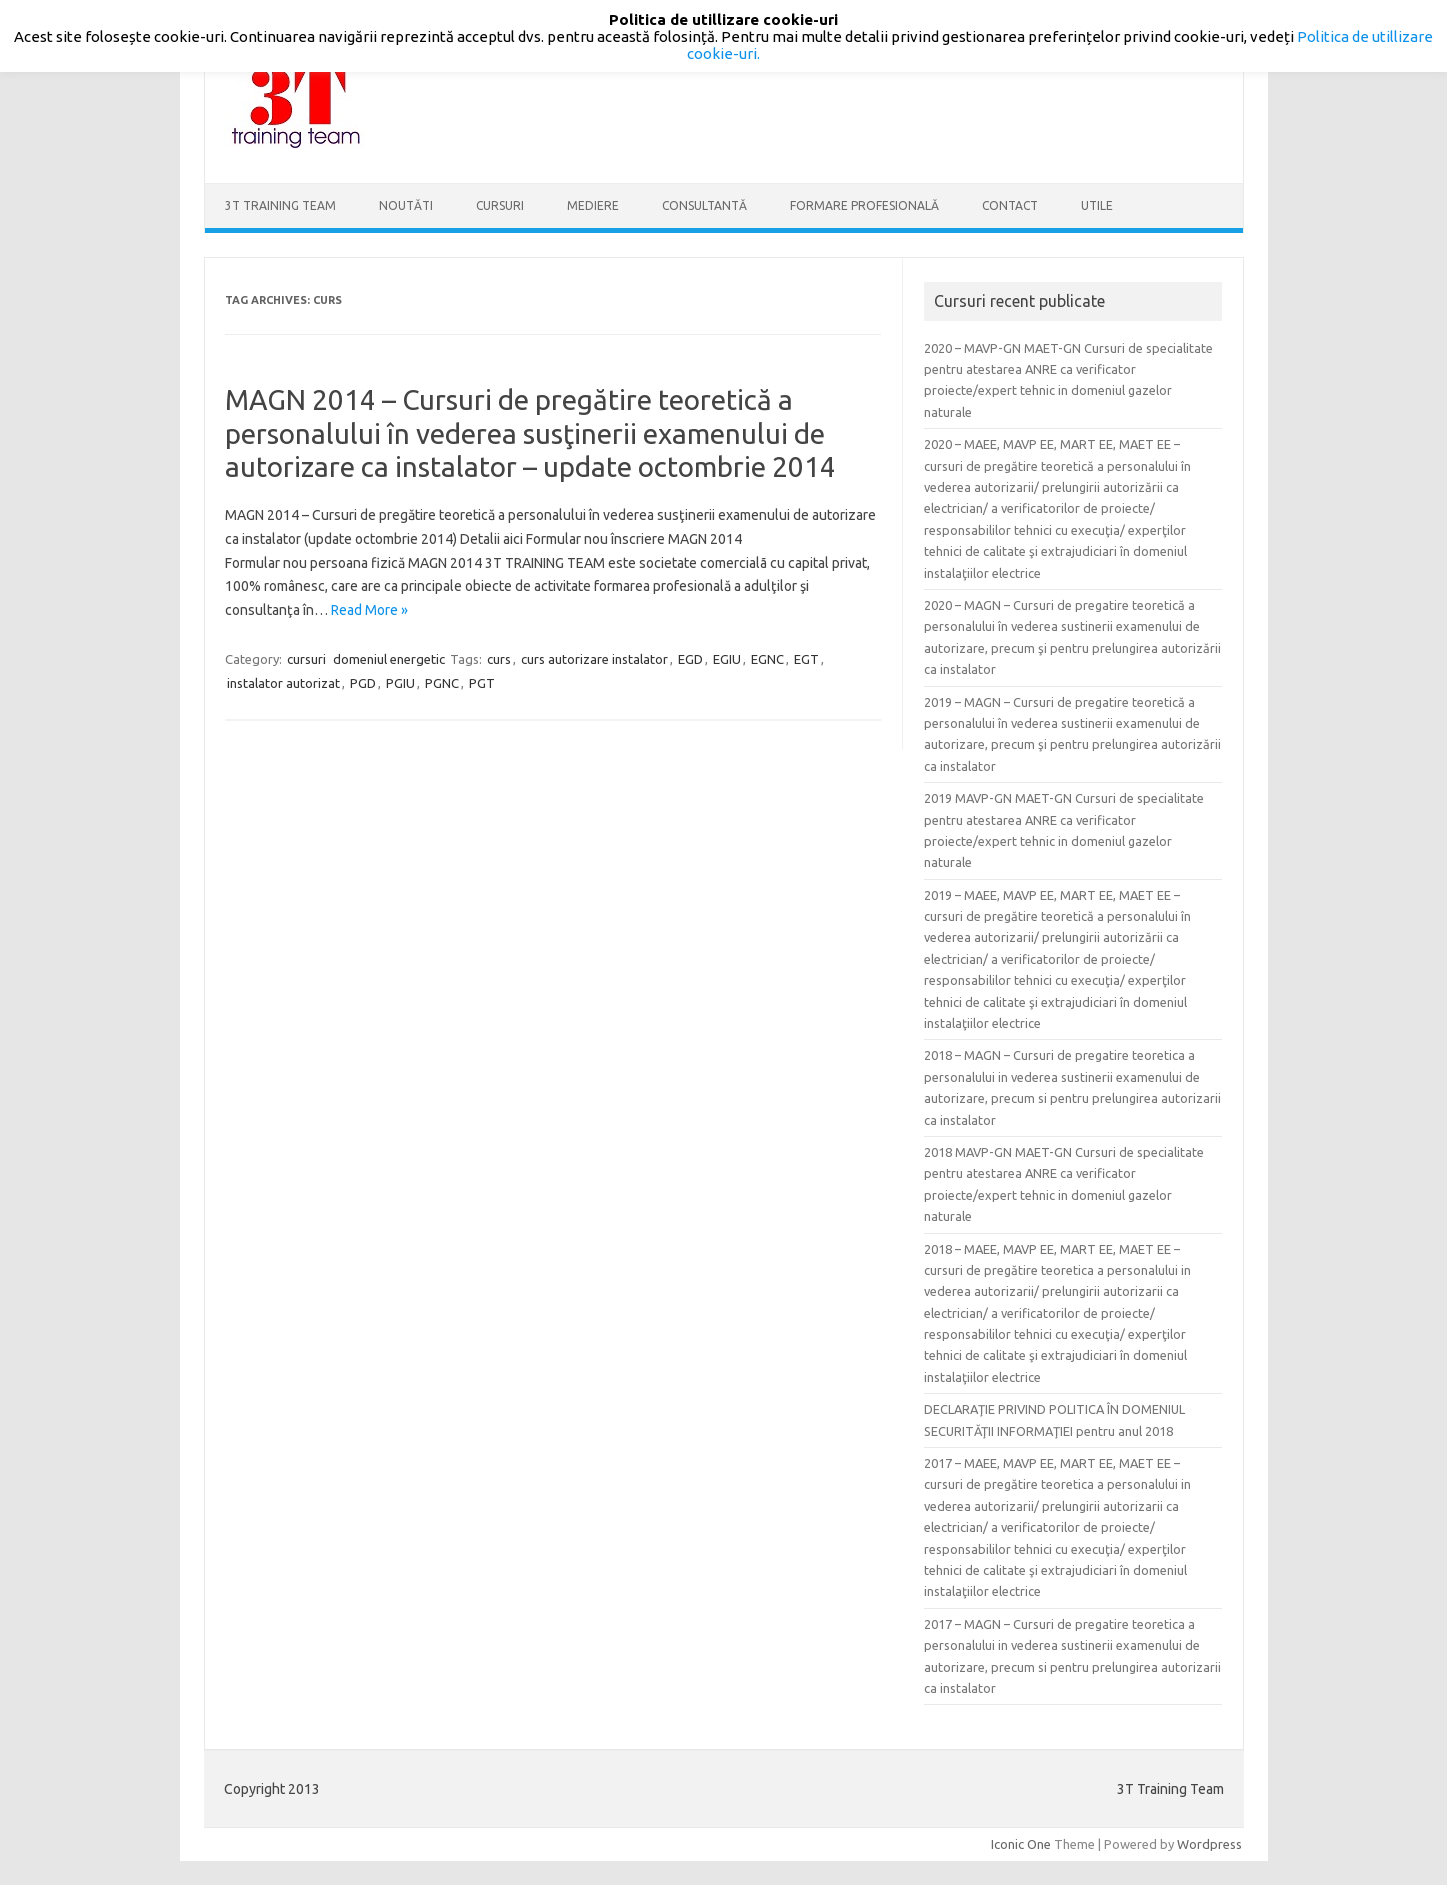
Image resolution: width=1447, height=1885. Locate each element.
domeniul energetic (389, 659)
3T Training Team (280, 205)
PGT (482, 683)
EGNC (767, 659)
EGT (806, 659)
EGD (690, 659)
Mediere (593, 205)
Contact (1010, 205)
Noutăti (406, 205)
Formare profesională (864, 205)
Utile (1097, 205)
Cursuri (500, 205)
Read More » (369, 610)
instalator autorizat (283, 683)
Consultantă (704, 205)
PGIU (400, 683)
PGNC (442, 683)
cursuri (306, 659)
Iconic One (1021, 1844)
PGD (363, 683)
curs (499, 659)
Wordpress (1209, 1844)
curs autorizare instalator (594, 659)
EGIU (727, 659)
